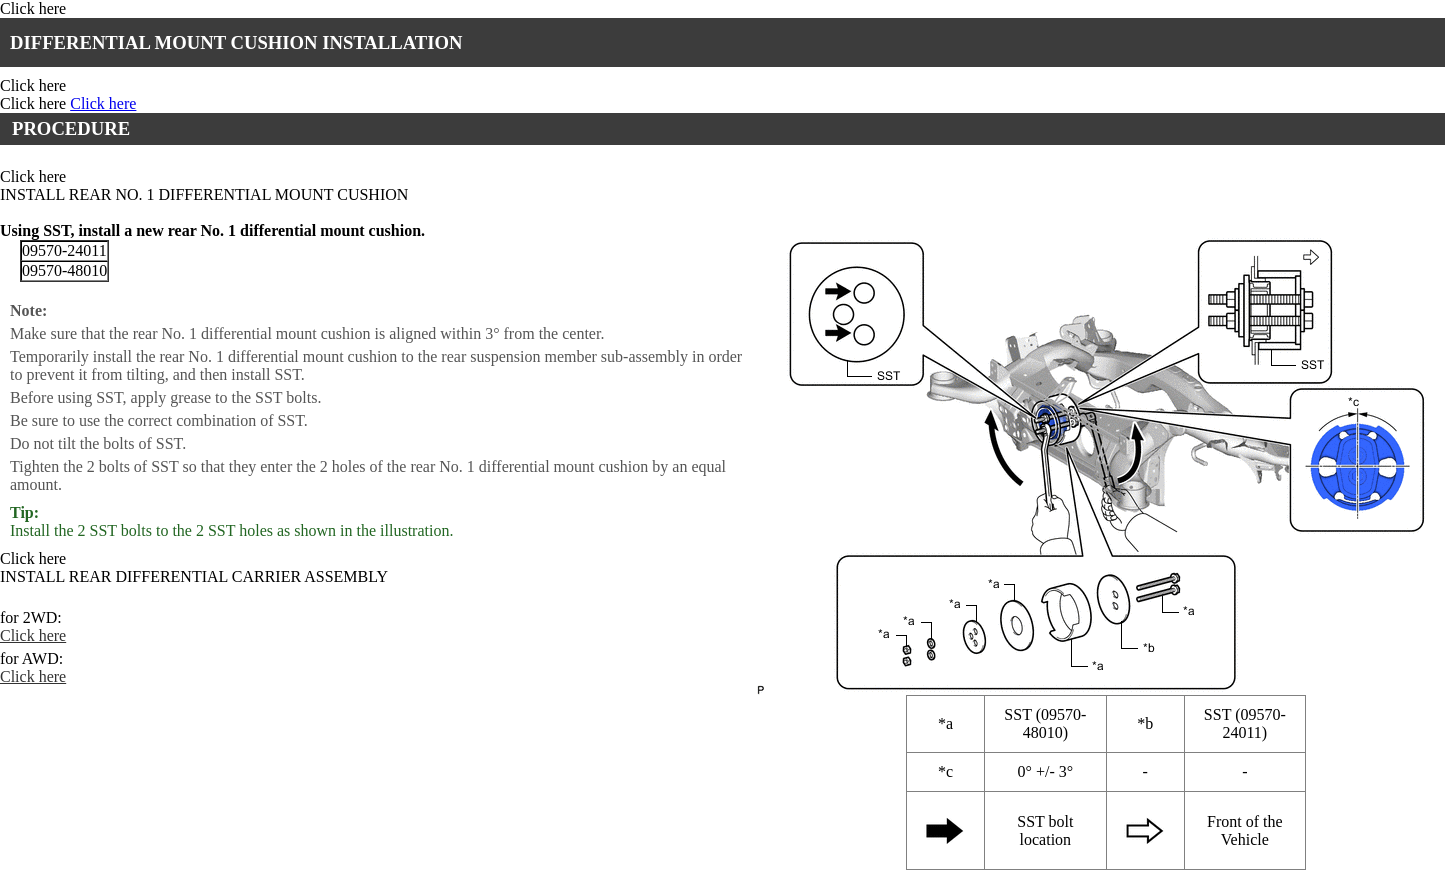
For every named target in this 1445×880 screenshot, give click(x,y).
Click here (33, 8)
